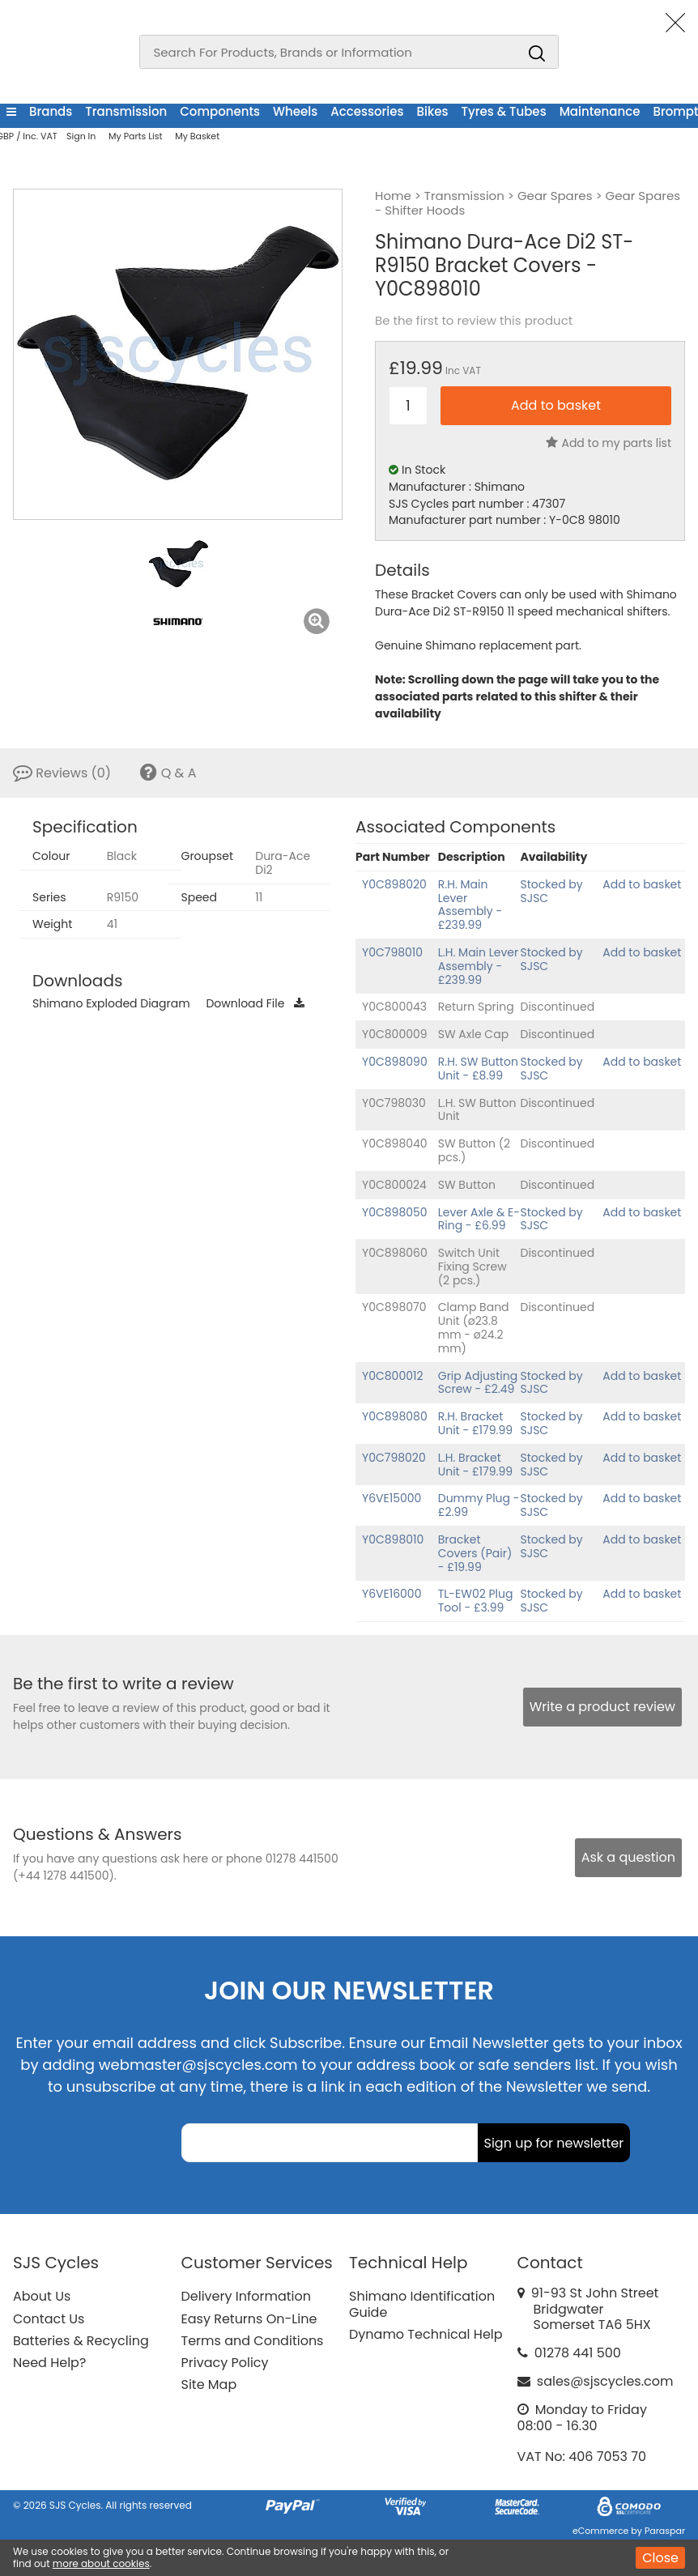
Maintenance (600, 111)
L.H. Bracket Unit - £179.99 (475, 1465)
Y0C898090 (395, 1062)
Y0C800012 (392, 1376)
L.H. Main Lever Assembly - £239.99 (478, 966)
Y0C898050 (395, 1212)
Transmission (126, 111)
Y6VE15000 (391, 1498)
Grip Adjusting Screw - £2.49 (477, 1383)
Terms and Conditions (252, 2340)
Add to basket (641, 884)
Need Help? (49, 2362)
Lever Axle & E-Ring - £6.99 (479, 1219)
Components (220, 111)
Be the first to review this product (473, 320)
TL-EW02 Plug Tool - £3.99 (475, 1601)
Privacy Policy (225, 2362)
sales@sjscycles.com (605, 2381)
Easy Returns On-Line (249, 2319)
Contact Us (48, 2319)
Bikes (433, 111)
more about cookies (101, 2563)
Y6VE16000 (391, 1594)
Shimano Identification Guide (422, 2304)
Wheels (295, 111)
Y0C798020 (394, 1458)
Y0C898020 (394, 884)
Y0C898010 (392, 1539)
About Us (41, 2296)
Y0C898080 (395, 1416)
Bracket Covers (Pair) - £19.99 (475, 1553)
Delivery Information (246, 2296)
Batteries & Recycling (81, 2340)
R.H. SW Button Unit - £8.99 (478, 1069)
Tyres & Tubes (504, 111)
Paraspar (665, 2530)
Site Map (209, 2384)
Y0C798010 (392, 952)
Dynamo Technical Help (426, 2334)
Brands (50, 111)
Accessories (366, 111)
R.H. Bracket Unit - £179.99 (475, 1423)
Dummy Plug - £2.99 (479, 1505)
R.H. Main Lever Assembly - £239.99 (470, 904)
